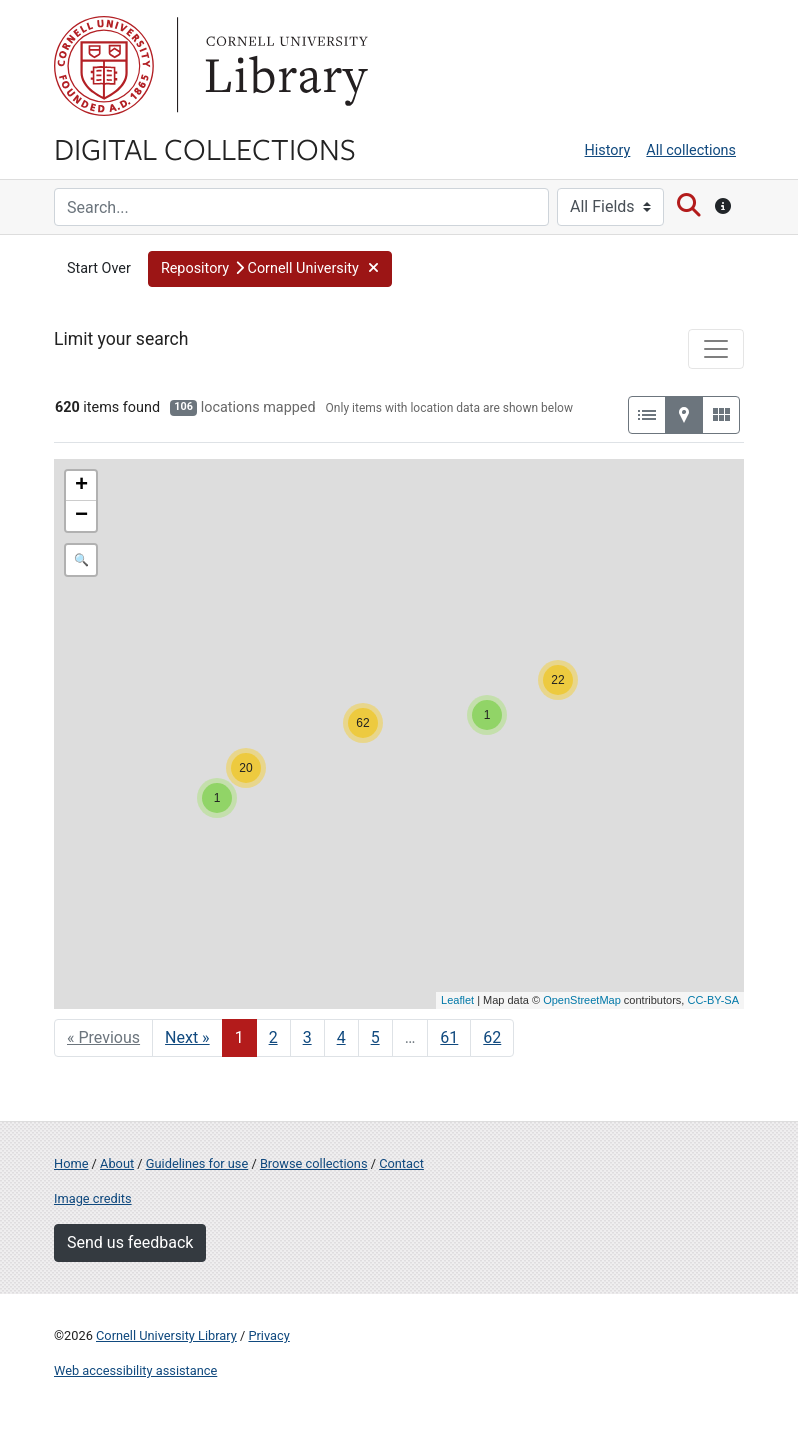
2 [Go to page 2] (273, 1037)
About (117, 1163)
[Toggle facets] (716, 349)
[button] (270, 269)
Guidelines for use (197, 1163)
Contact (401, 1163)
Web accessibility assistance (135, 1370)
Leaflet (457, 1000)
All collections (691, 150)
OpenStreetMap (582, 1000)
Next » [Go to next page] (187, 1037)
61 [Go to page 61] (449, 1037)
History (608, 150)
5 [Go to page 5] (375, 1037)
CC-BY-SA (713, 1000)
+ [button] (81, 486)
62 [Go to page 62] (492, 1037)
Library (284, 66)
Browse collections (314, 1163)
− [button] (81, 516)
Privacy (268, 1335)
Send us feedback (130, 1242)
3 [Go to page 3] (307, 1037)
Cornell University (104, 66)
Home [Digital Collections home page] (71, 1163)
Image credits (93, 1198)
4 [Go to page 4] (341, 1037)
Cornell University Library (166, 1335)
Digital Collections (205, 148)
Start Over (99, 268)
